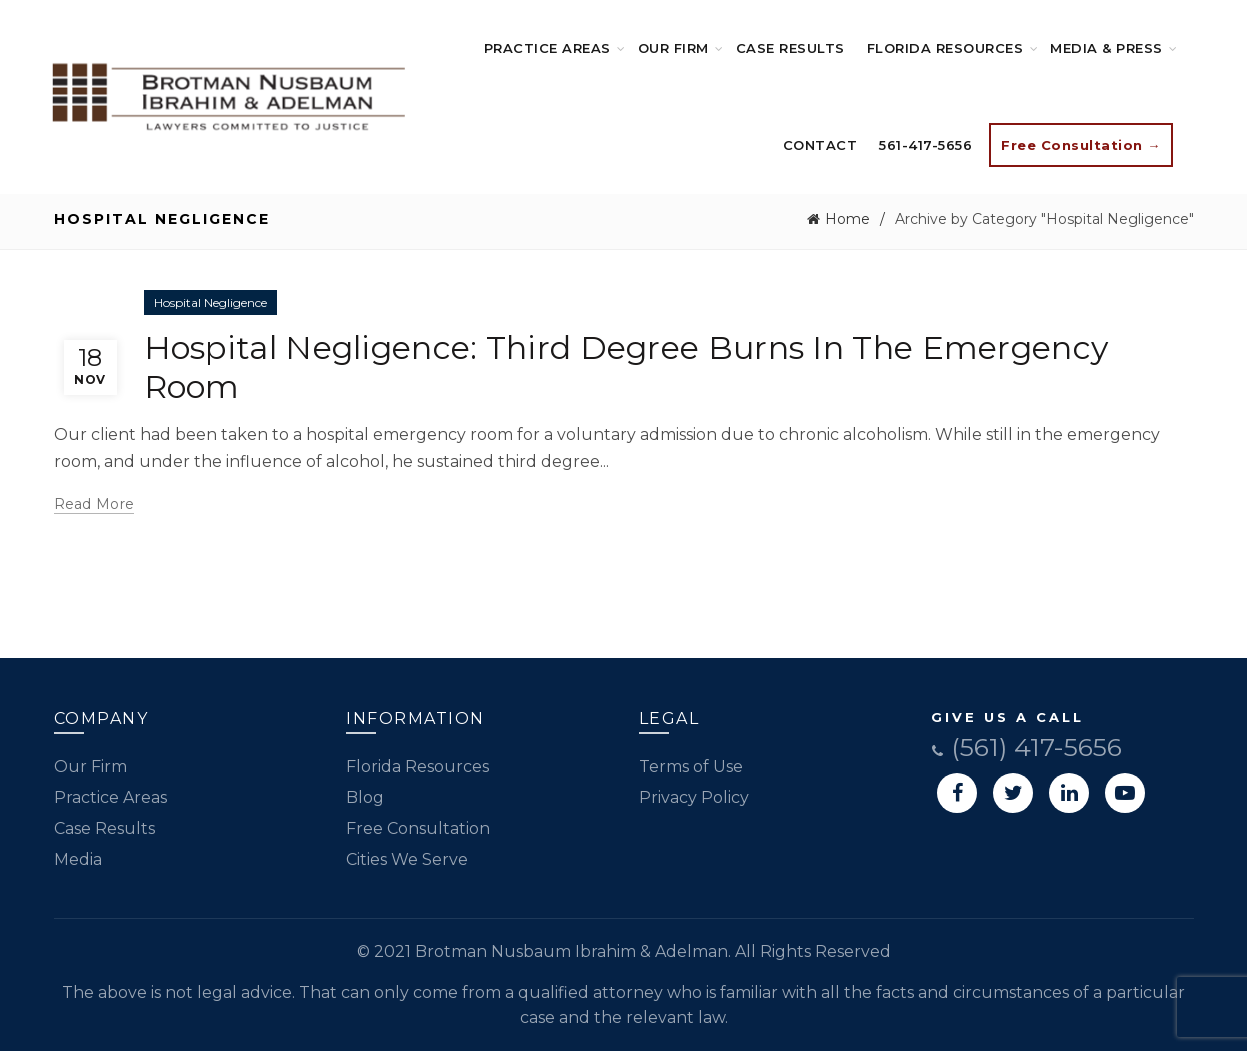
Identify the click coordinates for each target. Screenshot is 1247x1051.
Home (847, 219)
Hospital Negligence (210, 302)
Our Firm (673, 48)
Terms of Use (691, 766)
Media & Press (1106, 48)
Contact (820, 145)
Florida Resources (945, 48)
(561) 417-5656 (1026, 747)
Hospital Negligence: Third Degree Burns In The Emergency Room (626, 366)
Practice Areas (547, 48)
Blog (365, 797)
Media (78, 859)
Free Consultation (418, 828)
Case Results (790, 48)
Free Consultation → (1081, 145)
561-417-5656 (925, 145)
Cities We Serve (407, 859)
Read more (94, 504)
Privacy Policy (694, 797)
